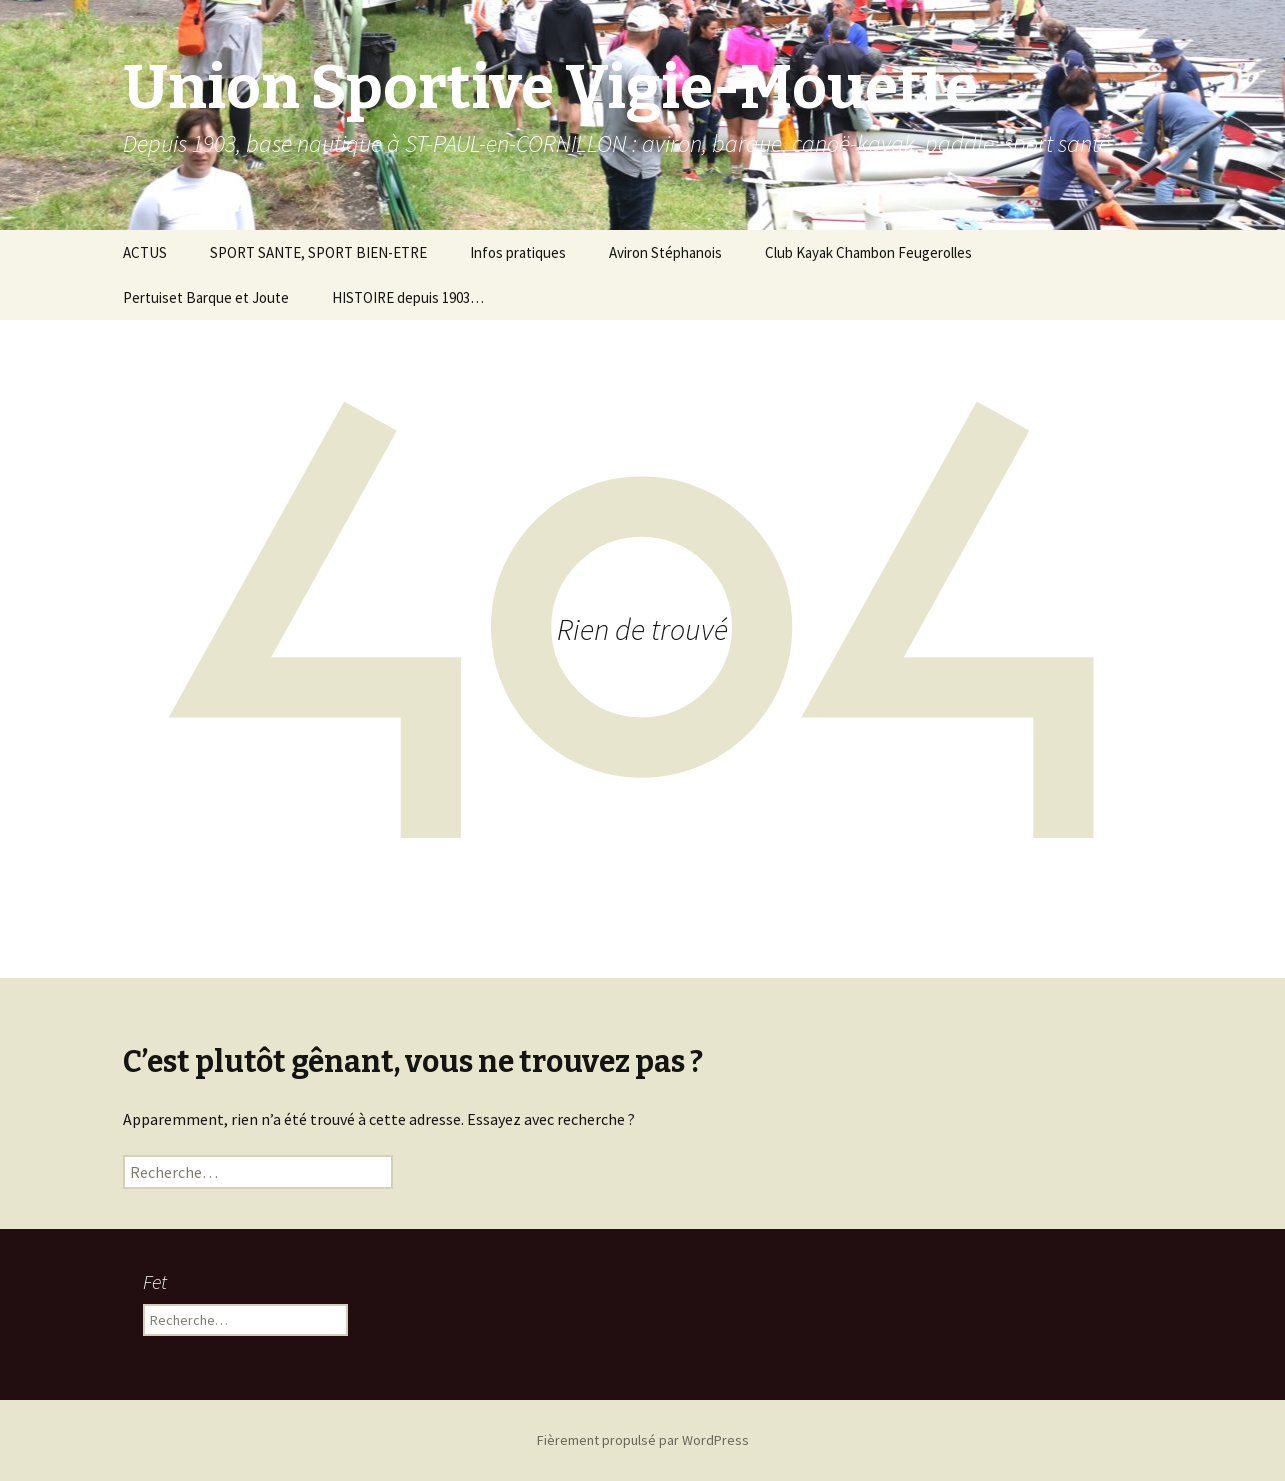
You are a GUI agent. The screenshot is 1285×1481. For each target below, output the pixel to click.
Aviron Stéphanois (665, 252)
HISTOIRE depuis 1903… (408, 297)
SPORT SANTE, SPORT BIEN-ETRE (318, 252)
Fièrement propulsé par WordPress (643, 1440)
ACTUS (145, 252)
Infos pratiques (518, 252)
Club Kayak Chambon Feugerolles (868, 252)
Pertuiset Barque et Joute (206, 297)
